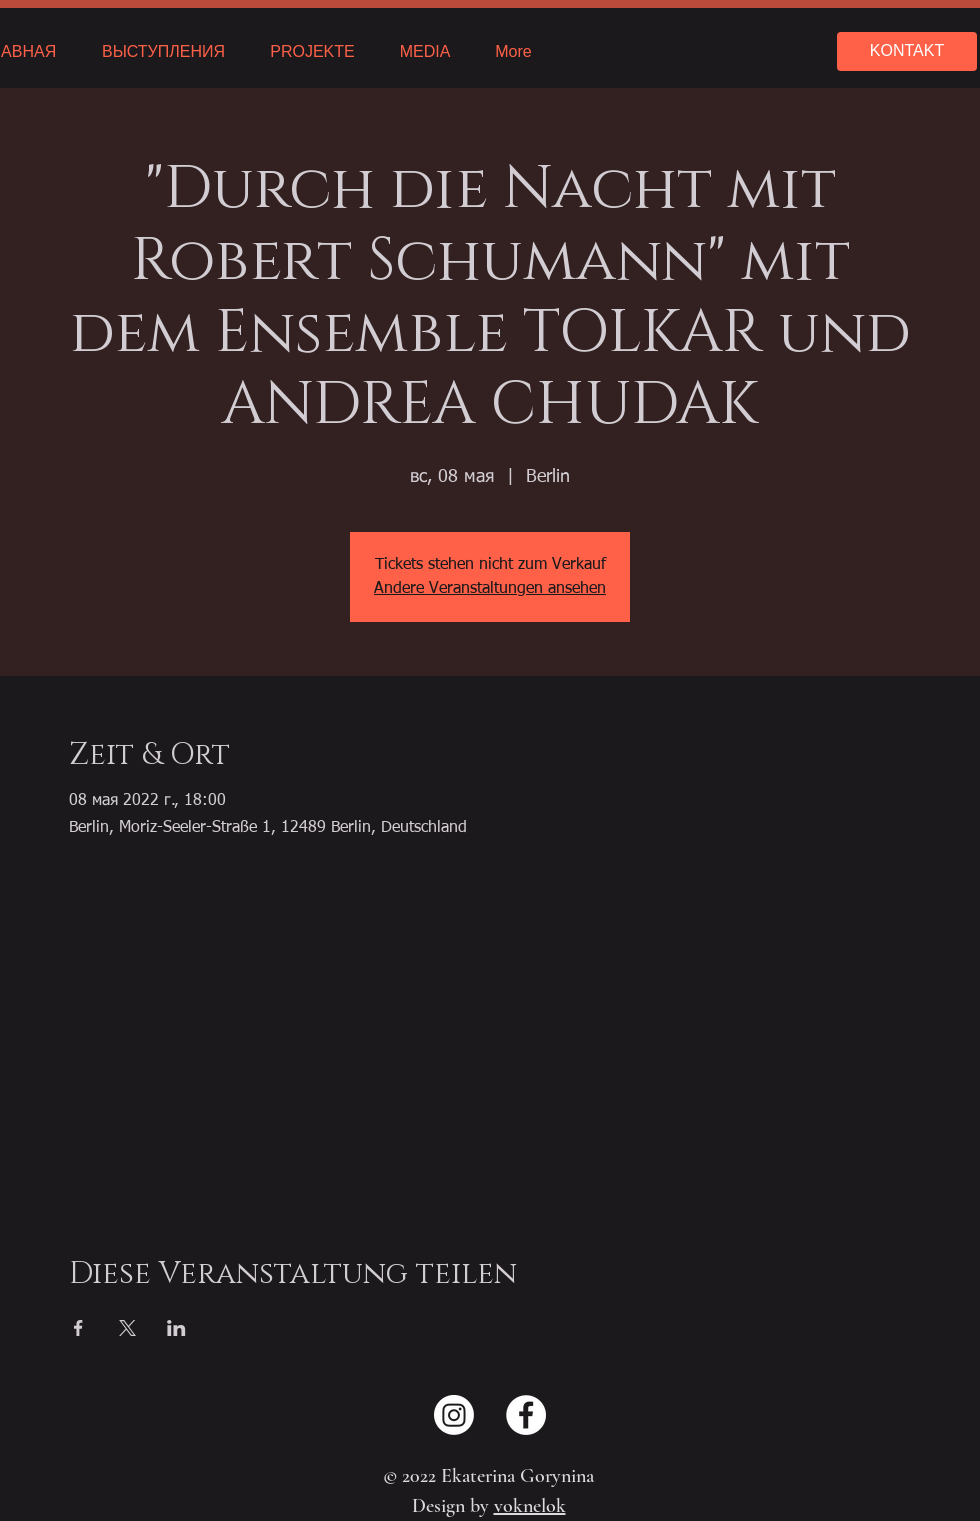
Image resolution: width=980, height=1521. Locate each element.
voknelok (530, 1506)
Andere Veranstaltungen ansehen (490, 589)
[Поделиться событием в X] (127, 1328)
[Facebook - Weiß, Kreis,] (526, 1415)
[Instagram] (454, 1415)
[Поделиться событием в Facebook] (78, 1328)
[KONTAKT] (907, 51)
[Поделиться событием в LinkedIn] (176, 1328)
